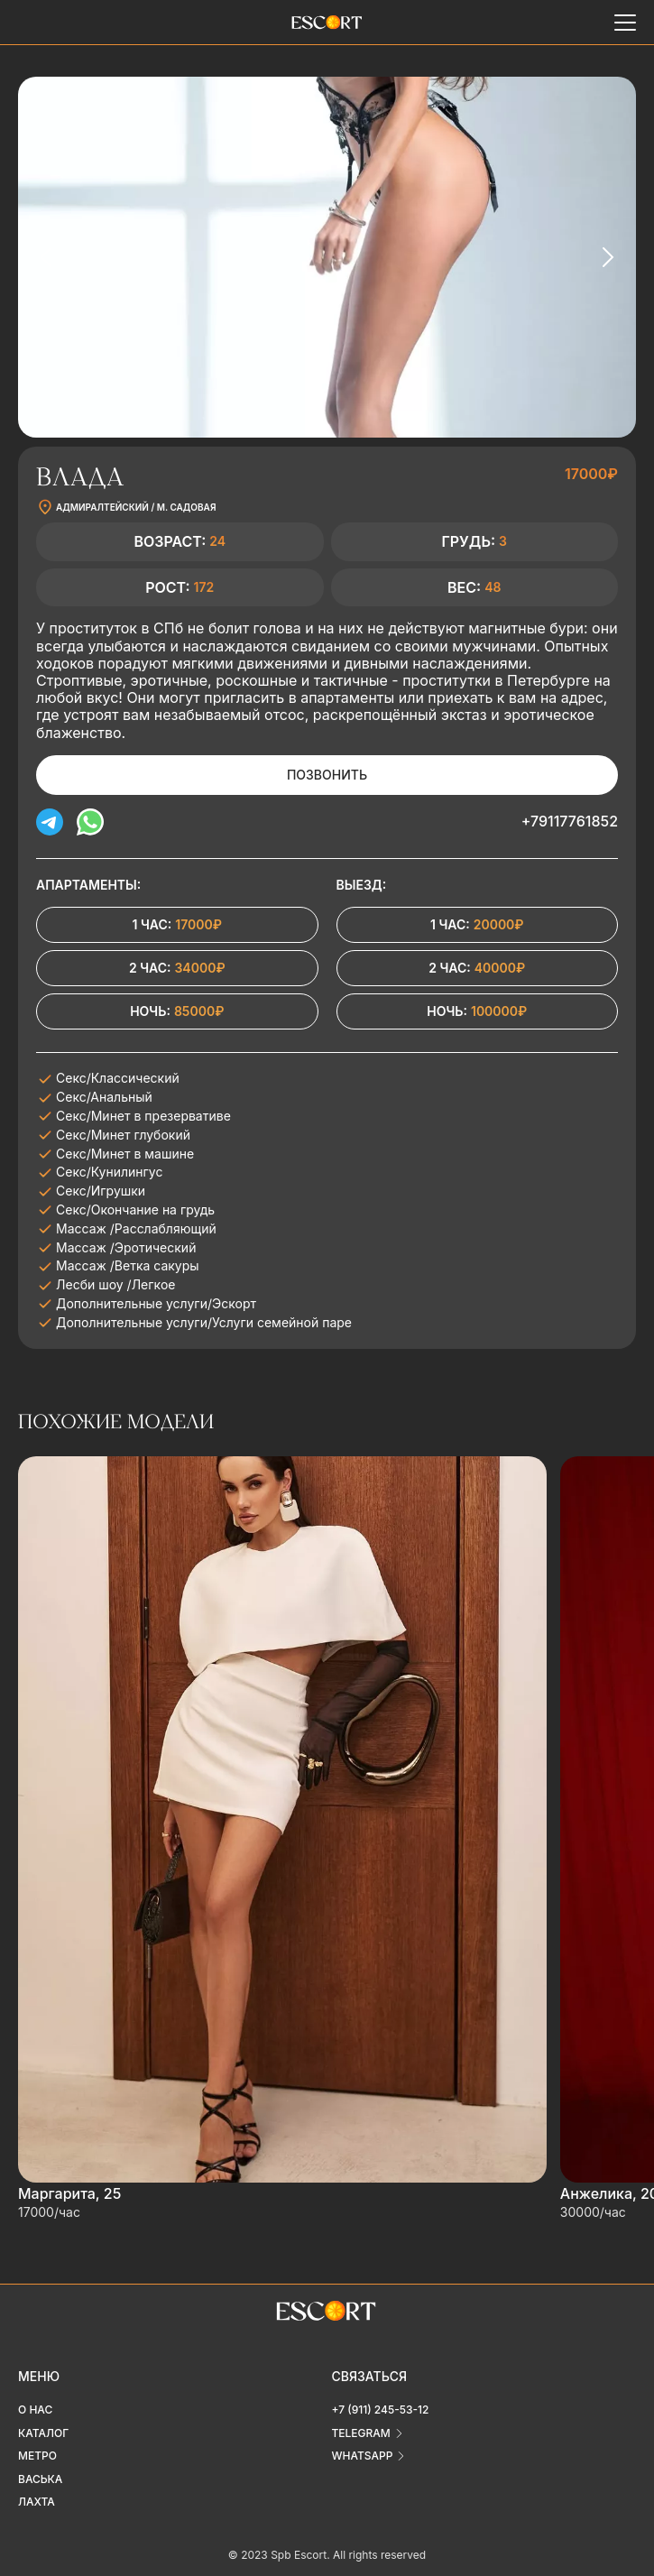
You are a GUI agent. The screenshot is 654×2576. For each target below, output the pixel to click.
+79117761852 (569, 821)
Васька (40, 2479)
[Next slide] (607, 257)
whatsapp (362, 2455)
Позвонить (327, 774)
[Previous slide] (47, 257)
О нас (35, 2409)
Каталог (43, 2433)
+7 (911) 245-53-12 (380, 2409)
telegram (361, 2433)
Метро (37, 2455)
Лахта (36, 2501)
